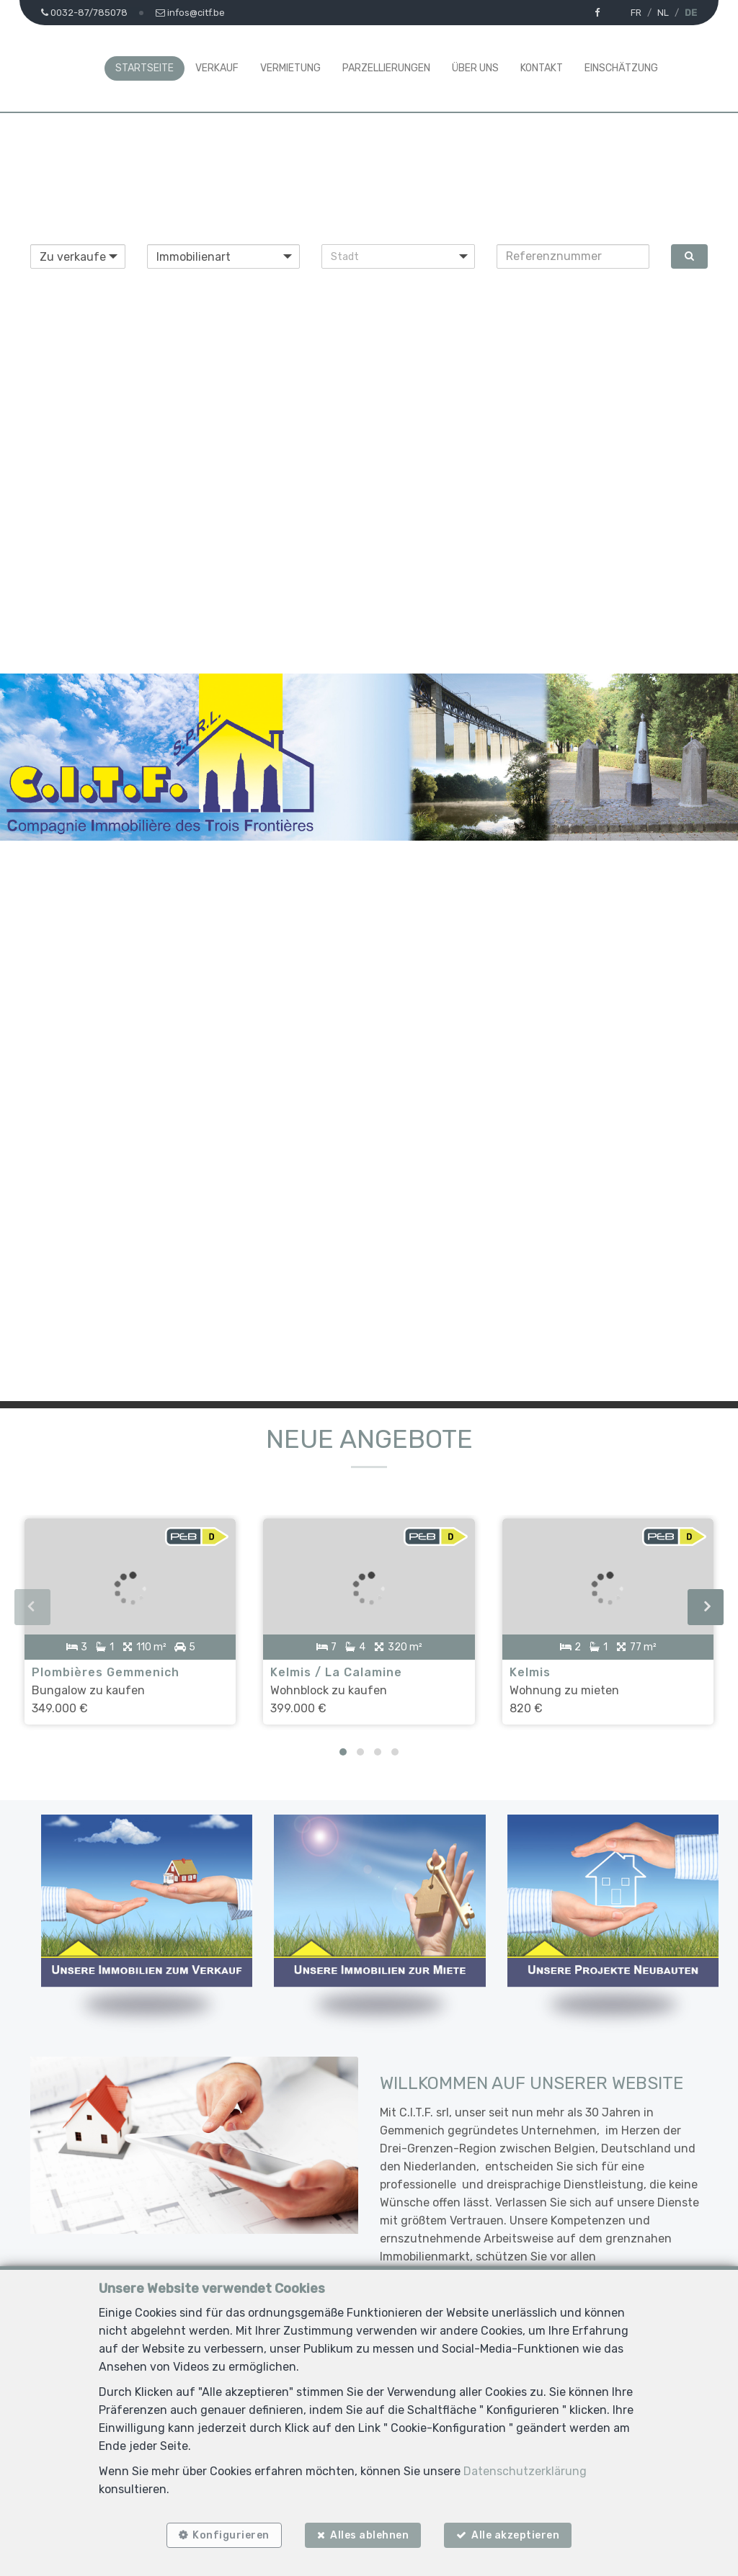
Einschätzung (621, 68)
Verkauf (217, 68)
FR (636, 12)
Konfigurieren (229, 2534)
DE (691, 12)
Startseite (144, 68)
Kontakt (541, 68)
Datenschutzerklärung (525, 2470)
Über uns (475, 68)
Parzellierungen (386, 68)
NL (663, 12)
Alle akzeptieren (517, 2534)
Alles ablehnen (369, 2534)
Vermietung (290, 68)
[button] (398, 256)
